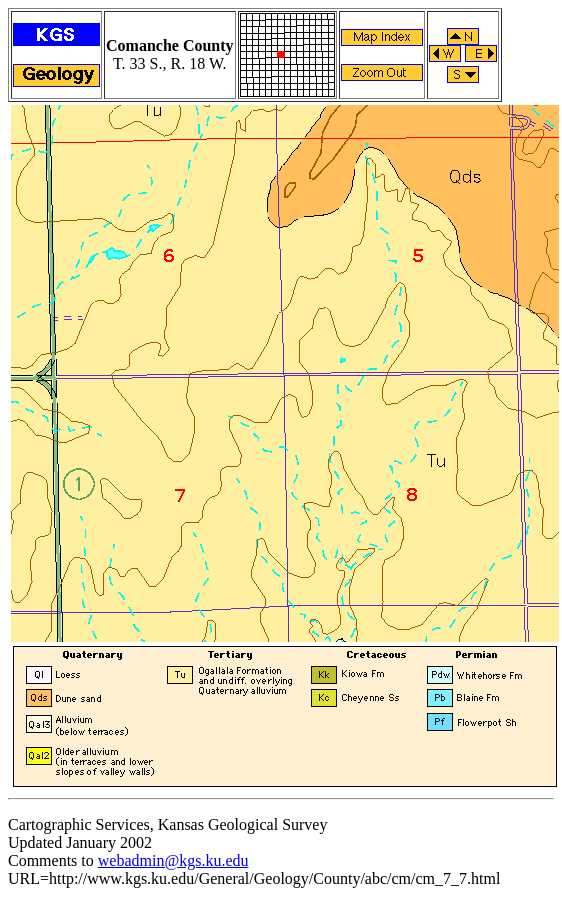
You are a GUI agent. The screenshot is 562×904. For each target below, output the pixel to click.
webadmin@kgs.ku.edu (173, 860)
